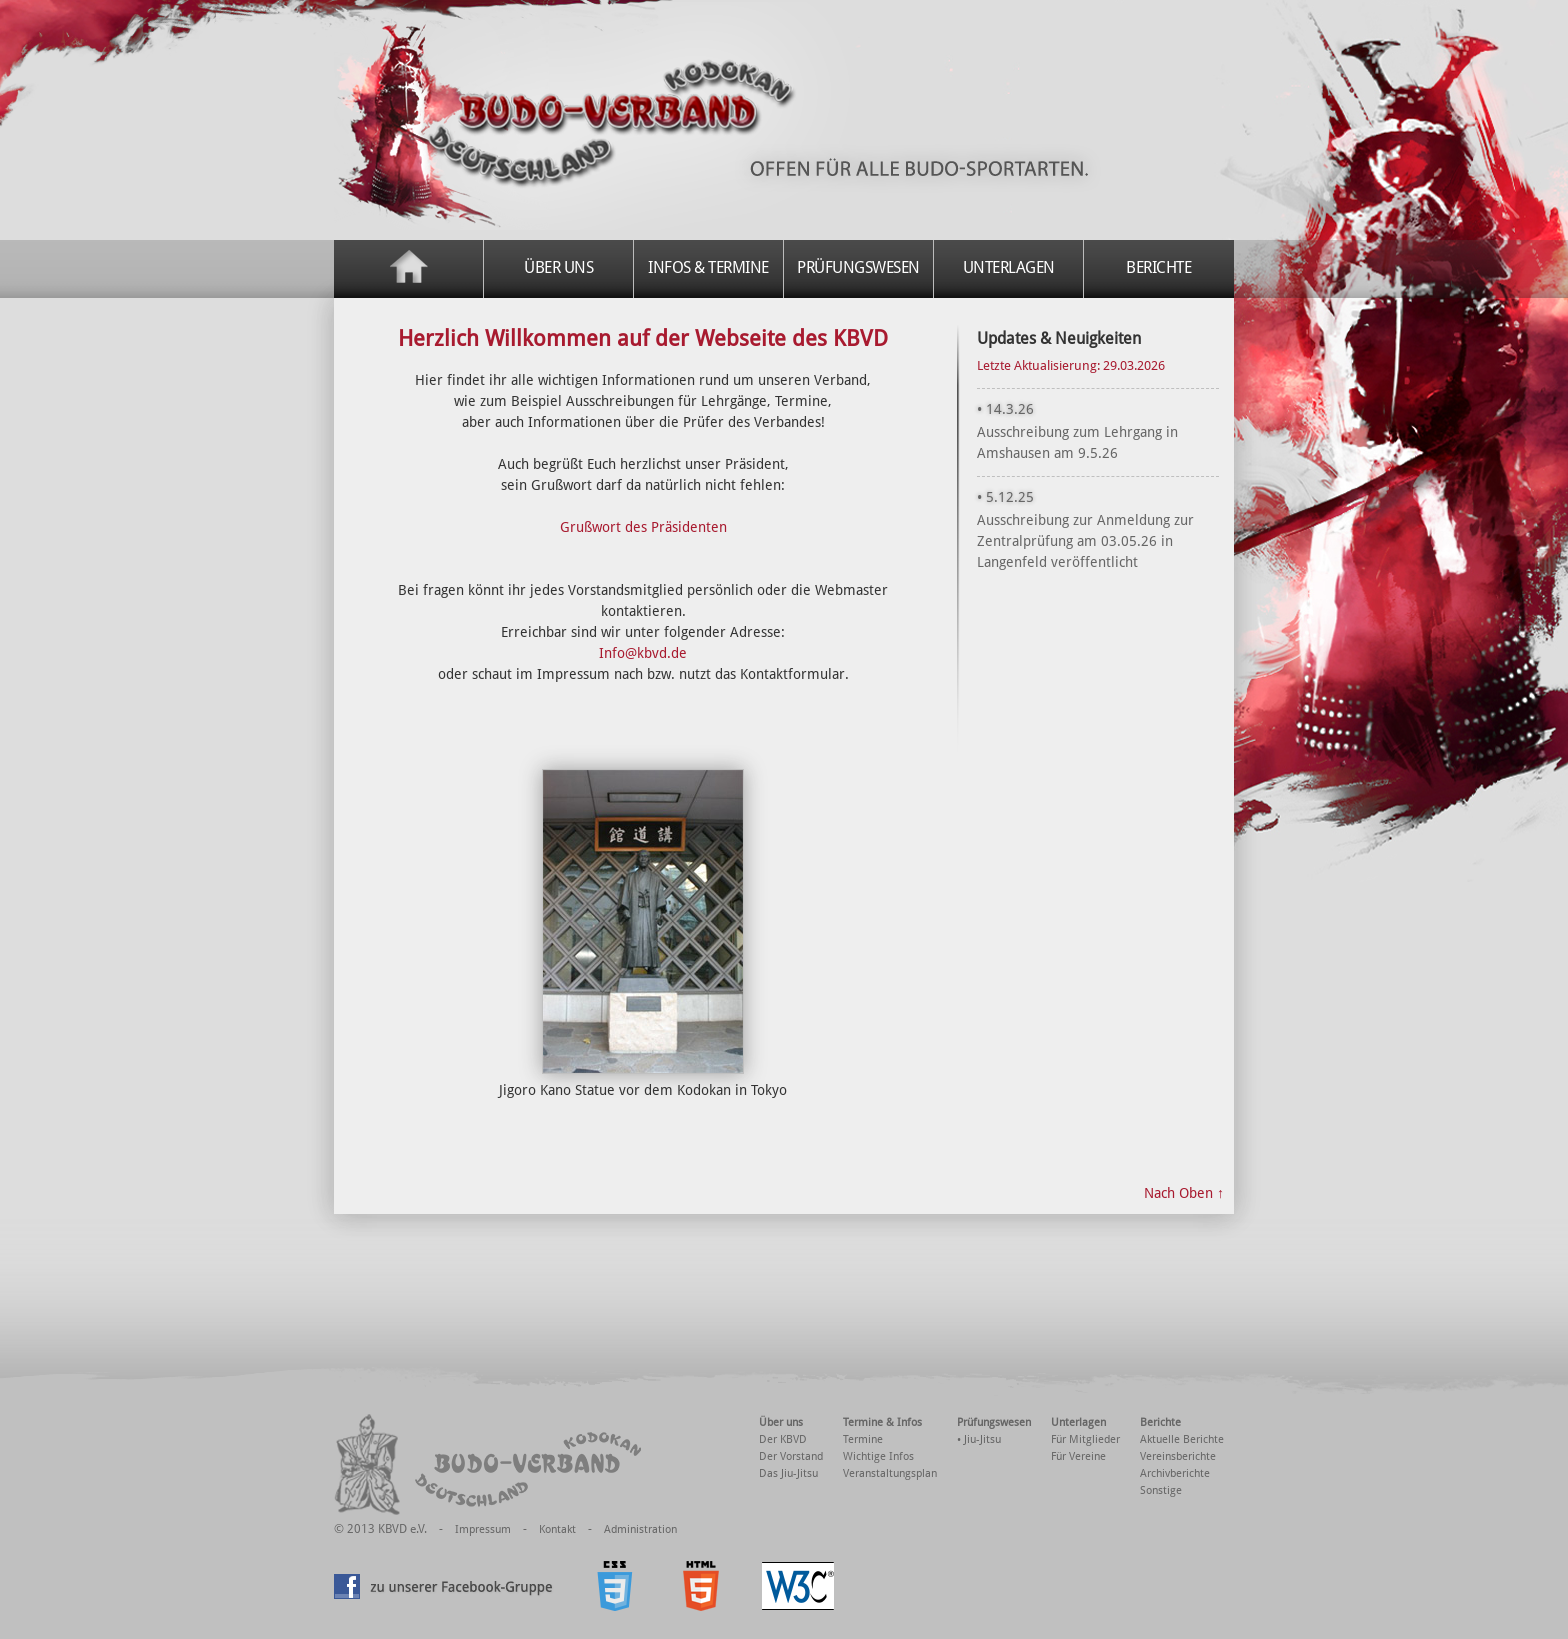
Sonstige (1161, 1490)
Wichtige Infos (878, 1456)
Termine (863, 1439)
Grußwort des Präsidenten (643, 527)
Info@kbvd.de (643, 653)
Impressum (483, 1529)
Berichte (1158, 267)
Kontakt (557, 1529)
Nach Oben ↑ (1184, 1193)
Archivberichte (1175, 1473)
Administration (640, 1529)
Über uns (558, 267)
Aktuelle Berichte (1182, 1439)
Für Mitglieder (1085, 1439)
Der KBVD (783, 1439)
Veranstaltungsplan (890, 1473)
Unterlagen (1009, 267)
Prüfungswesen (858, 267)
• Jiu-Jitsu (979, 1439)
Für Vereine (1078, 1456)
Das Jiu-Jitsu (788, 1473)
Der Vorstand (791, 1456)
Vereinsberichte (1178, 1456)
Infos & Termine (708, 267)
